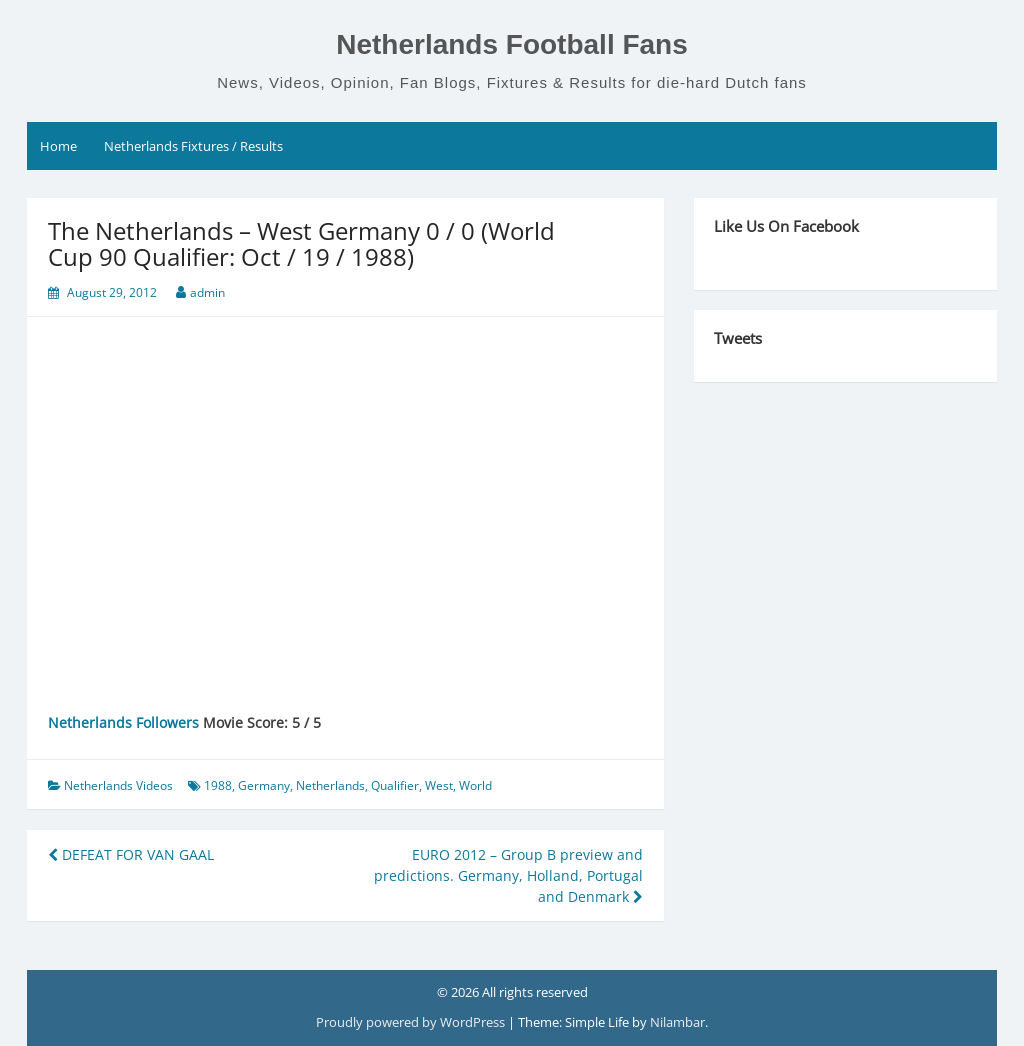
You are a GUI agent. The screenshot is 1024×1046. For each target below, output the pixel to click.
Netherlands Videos (118, 785)
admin (207, 292)
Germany (264, 785)
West (439, 785)
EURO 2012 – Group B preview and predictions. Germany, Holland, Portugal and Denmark (508, 875)
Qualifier (395, 785)
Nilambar (677, 1022)
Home (58, 146)
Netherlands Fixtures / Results (193, 146)
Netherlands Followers (123, 722)
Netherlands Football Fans (512, 44)
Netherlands (330, 785)
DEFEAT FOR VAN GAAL (131, 854)
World (475, 785)
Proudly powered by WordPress (412, 1022)
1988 (218, 785)
